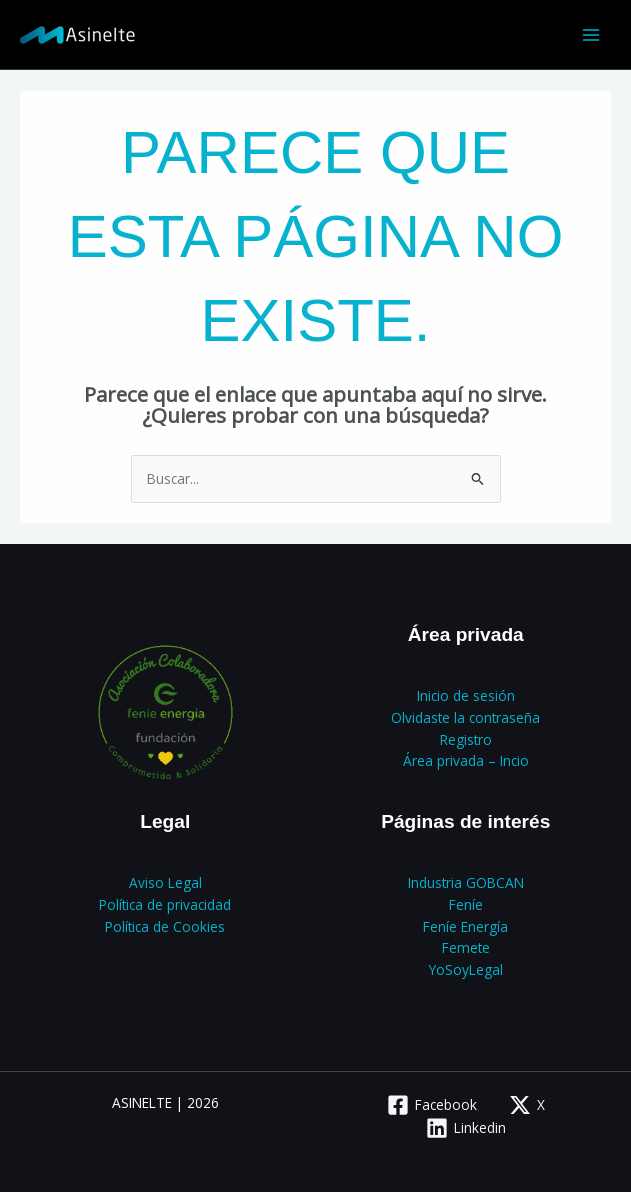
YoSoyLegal (466, 969)
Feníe (466, 904)
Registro (466, 739)
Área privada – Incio (466, 760)
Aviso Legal (165, 882)
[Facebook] (431, 1105)
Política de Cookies (165, 926)
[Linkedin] (465, 1128)
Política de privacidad (165, 904)
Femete (466, 947)
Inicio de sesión (466, 695)
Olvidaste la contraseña (465, 717)
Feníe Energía (465, 926)
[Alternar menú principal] (591, 34)
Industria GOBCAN (466, 882)
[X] (526, 1105)
